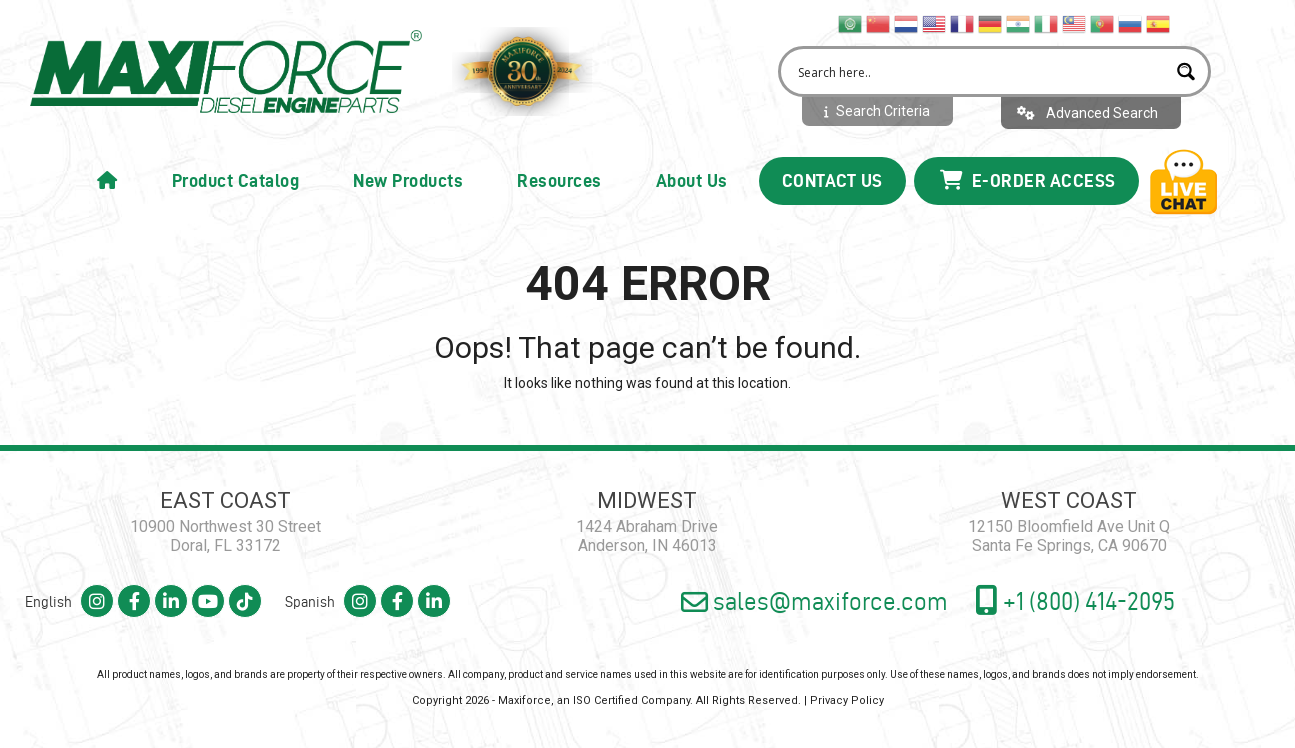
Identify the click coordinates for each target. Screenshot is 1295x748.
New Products (408, 180)
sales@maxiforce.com (814, 601)
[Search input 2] (979, 71)
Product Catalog (236, 180)
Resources (559, 180)
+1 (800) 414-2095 (1075, 600)
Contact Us (832, 180)
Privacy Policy (847, 700)
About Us (692, 180)
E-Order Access (1028, 180)
